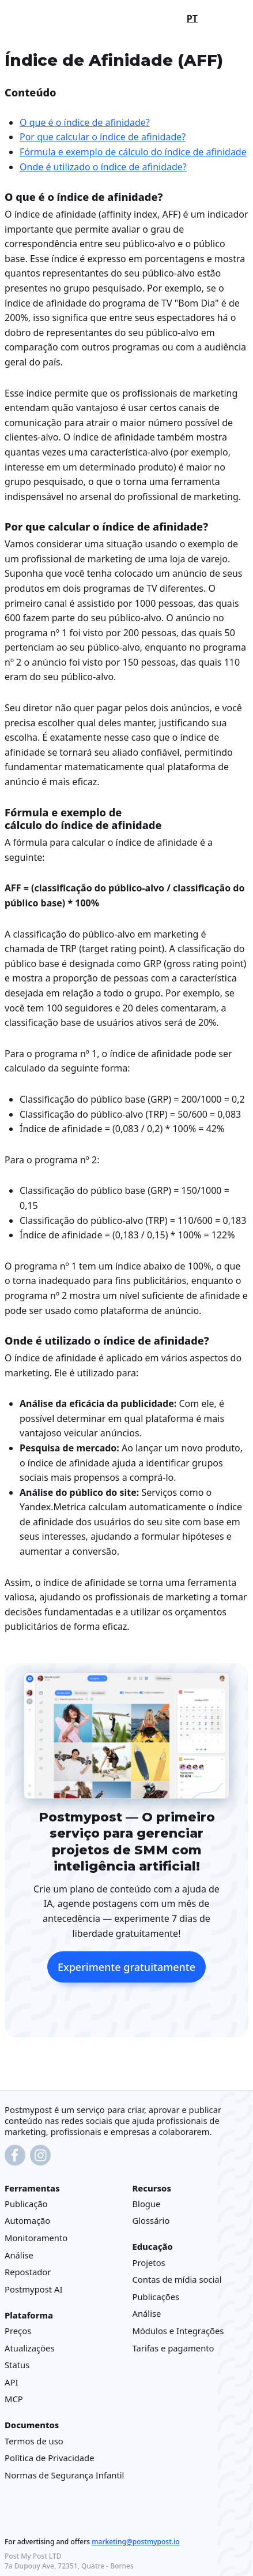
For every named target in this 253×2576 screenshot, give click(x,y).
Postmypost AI (33, 2289)
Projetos (149, 2262)
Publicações (156, 2296)
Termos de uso (34, 2441)
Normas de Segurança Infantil (64, 2475)
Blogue (147, 2203)
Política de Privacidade (50, 2457)
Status (17, 2364)
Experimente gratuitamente (126, 1967)
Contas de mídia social (177, 2279)
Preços (18, 2330)
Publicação (26, 2203)
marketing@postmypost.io (135, 2542)
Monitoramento (36, 2237)
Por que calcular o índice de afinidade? (103, 137)
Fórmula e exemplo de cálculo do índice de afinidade (133, 151)
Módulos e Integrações (178, 2330)
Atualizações (30, 2348)
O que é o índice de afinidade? (85, 122)
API (11, 2382)
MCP (14, 2399)
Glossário (151, 2221)
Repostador (28, 2272)
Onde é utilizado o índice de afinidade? (103, 166)
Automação (27, 2221)
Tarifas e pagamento (173, 2348)
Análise (19, 2255)
